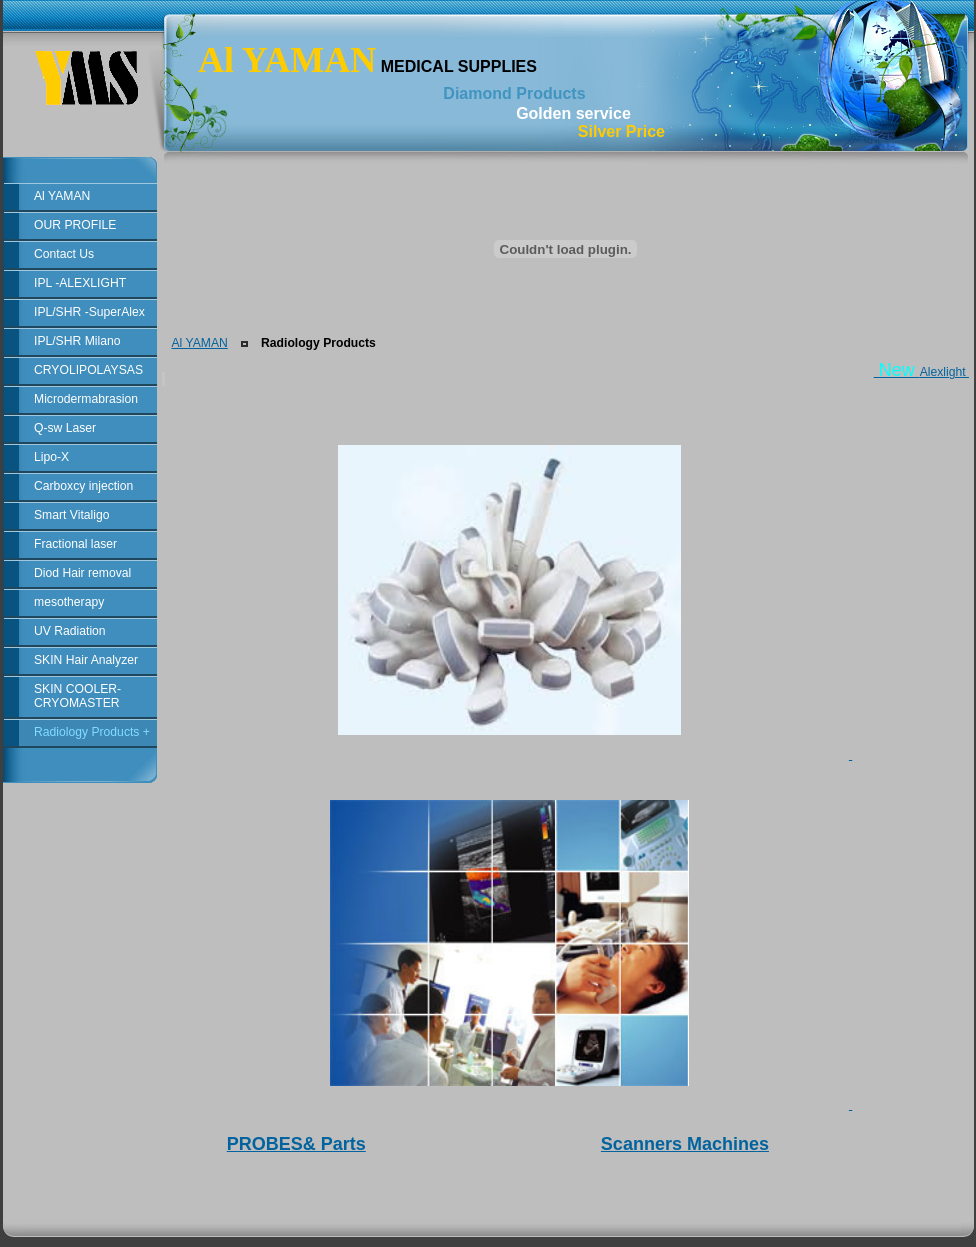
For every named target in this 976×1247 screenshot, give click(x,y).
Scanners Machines (685, 1144)
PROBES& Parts (296, 1144)
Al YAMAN (199, 343)
